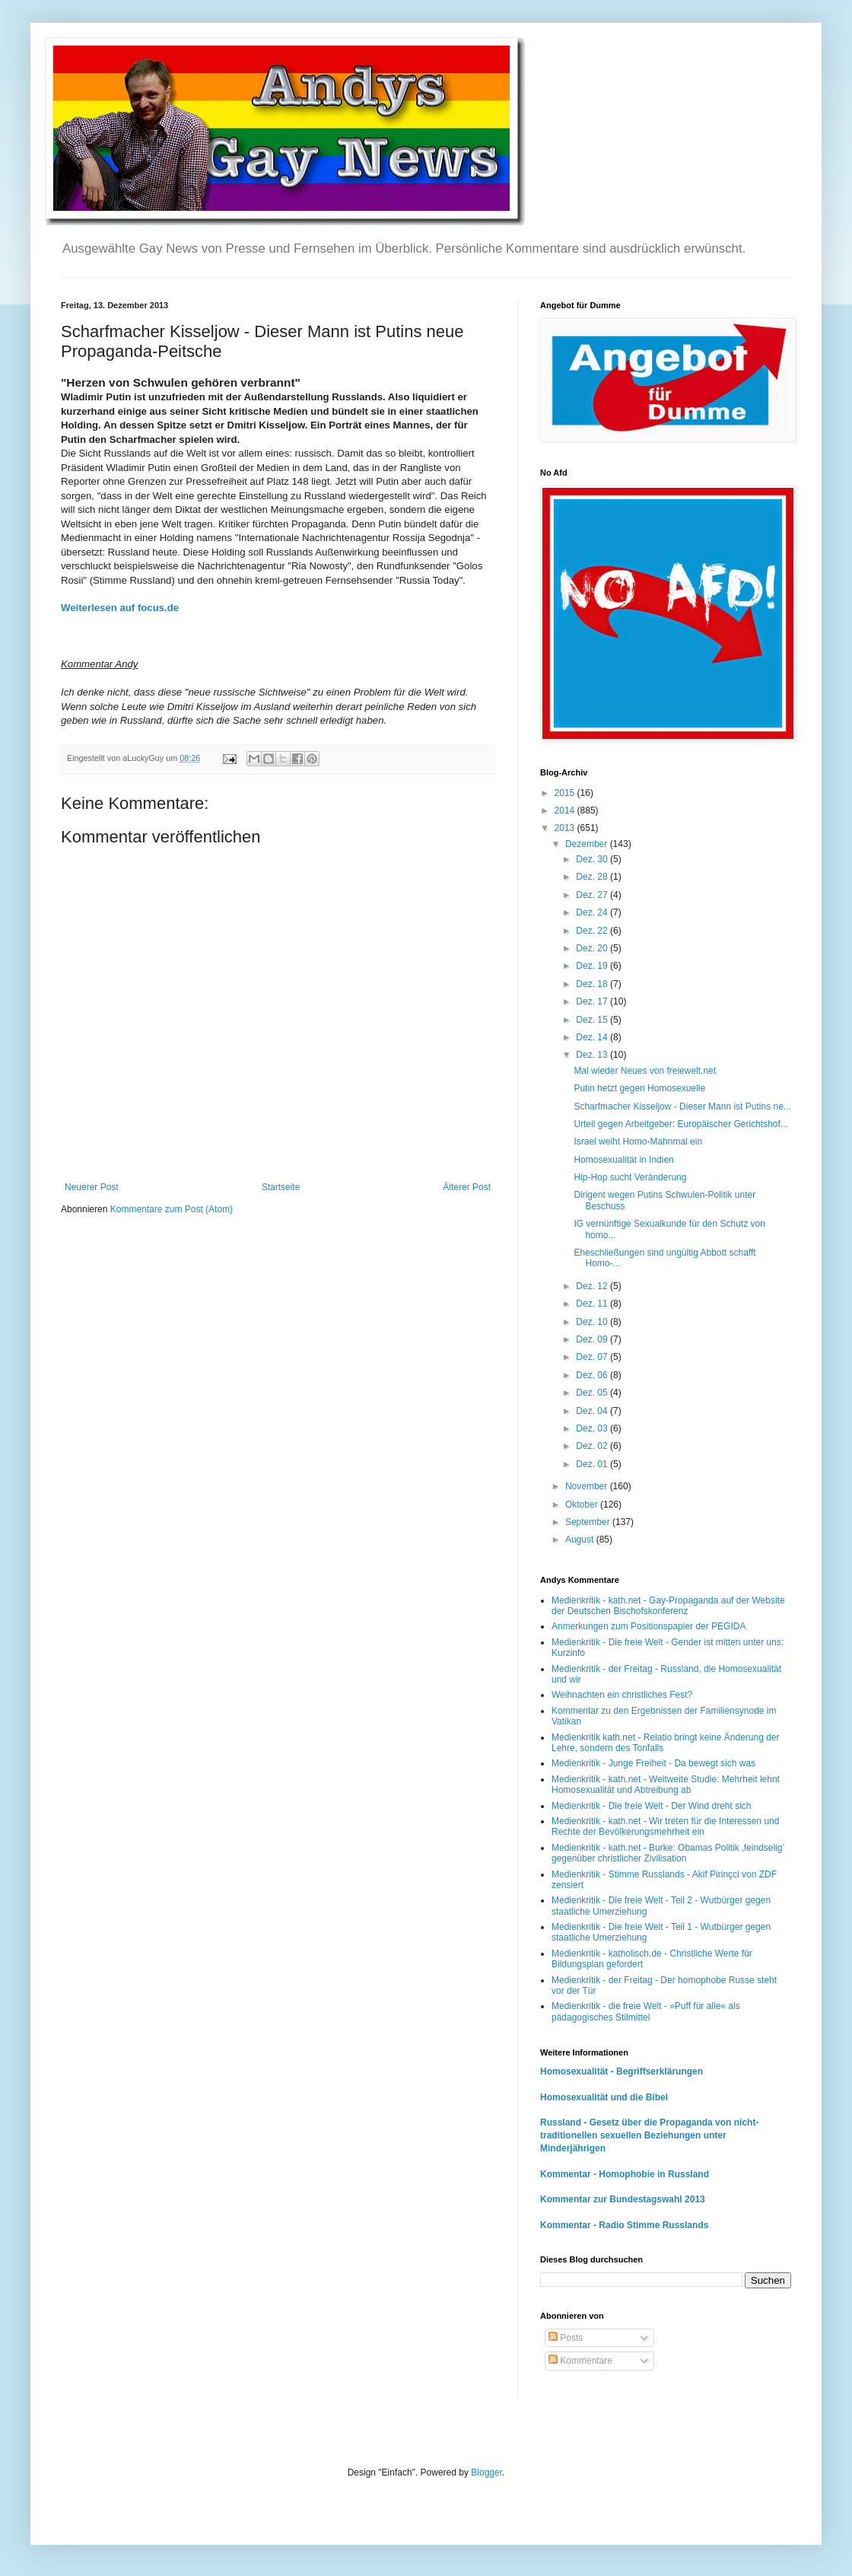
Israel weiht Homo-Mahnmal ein (638, 1141)
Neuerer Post (92, 1187)
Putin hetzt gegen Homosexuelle (639, 1088)
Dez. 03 (593, 1428)
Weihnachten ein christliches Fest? (622, 1694)
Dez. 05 (593, 1392)
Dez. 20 (593, 948)
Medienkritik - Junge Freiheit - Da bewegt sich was (653, 1763)
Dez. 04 (593, 1411)
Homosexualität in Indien (623, 1159)
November (587, 1486)
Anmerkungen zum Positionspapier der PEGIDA (649, 1626)
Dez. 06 (593, 1375)
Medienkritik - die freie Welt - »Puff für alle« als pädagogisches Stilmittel (646, 2011)
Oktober (582, 1504)
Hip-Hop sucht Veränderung (630, 1177)
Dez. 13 (593, 1054)
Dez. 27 (593, 895)
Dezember (587, 844)
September (588, 1522)
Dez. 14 (593, 1037)
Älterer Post (467, 1187)
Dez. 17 (593, 1001)
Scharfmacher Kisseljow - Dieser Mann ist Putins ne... (682, 1106)
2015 (566, 793)
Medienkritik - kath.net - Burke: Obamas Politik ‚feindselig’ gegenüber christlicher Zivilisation (668, 1853)
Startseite (281, 1187)
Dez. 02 (593, 1446)
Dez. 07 (593, 1357)
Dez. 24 (593, 912)
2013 (566, 828)
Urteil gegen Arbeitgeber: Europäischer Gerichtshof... (680, 1124)
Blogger (486, 2472)
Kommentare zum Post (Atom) (171, 1209)
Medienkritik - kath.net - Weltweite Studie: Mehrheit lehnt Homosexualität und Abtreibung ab (666, 1784)
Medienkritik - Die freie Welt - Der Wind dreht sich (652, 1806)
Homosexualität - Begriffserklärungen (621, 2071)
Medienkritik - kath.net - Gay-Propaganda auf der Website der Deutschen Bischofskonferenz (668, 1605)
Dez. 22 (593, 930)
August (580, 1539)
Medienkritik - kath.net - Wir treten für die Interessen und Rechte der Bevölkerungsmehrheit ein (665, 1826)
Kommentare (580, 2360)
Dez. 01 (593, 1464)
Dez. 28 (593, 876)
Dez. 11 (593, 1303)
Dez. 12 (593, 1286)
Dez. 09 (593, 1339)
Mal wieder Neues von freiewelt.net (645, 1070)
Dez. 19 (593, 965)
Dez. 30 (593, 859)
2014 (566, 810)
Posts (565, 2337)
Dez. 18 (593, 984)
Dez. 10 (593, 1322)
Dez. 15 (593, 1019)
